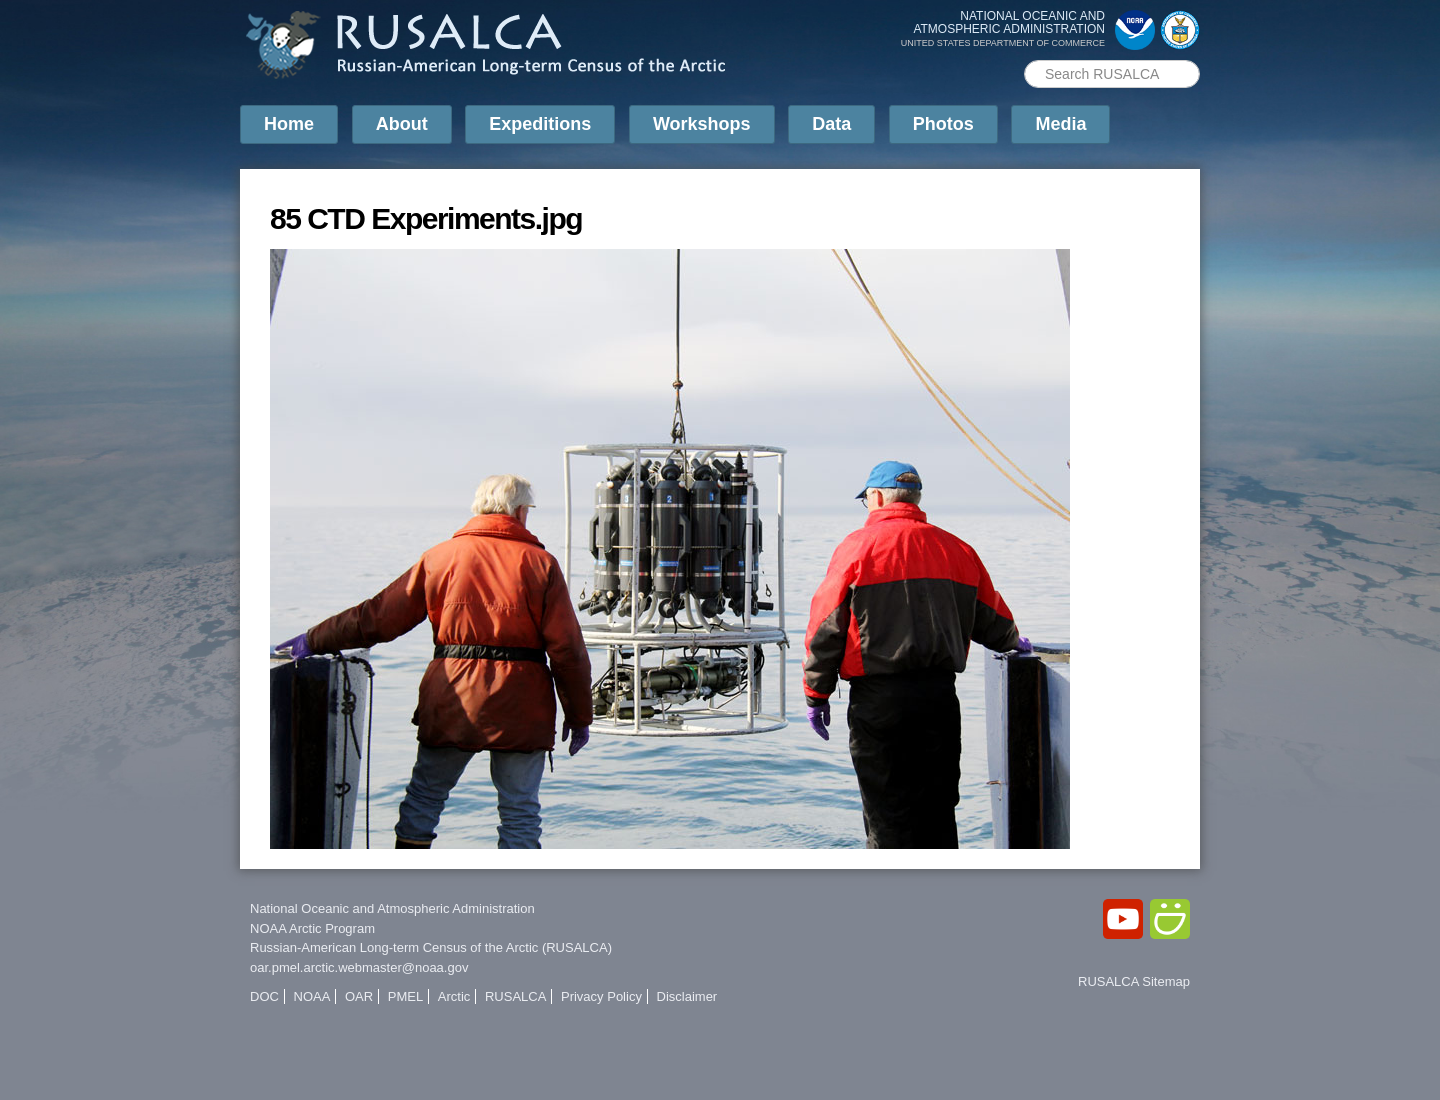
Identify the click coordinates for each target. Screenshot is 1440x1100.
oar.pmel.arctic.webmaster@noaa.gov (359, 967)
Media (1060, 124)
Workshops (702, 124)
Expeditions (540, 124)
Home (289, 124)
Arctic (454, 996)
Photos (943, 124)
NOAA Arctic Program (312, 928)
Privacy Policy (601, 996)
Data (831, 124)
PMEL (405, 996)
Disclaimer (687, 996)
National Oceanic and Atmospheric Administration (392, 908)
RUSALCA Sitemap (1134, 981)
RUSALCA (515, 996)
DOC (264, 996)
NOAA (312, 996)
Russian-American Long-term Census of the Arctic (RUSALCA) (431, 947)
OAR (359, 996)
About (402, 124)
